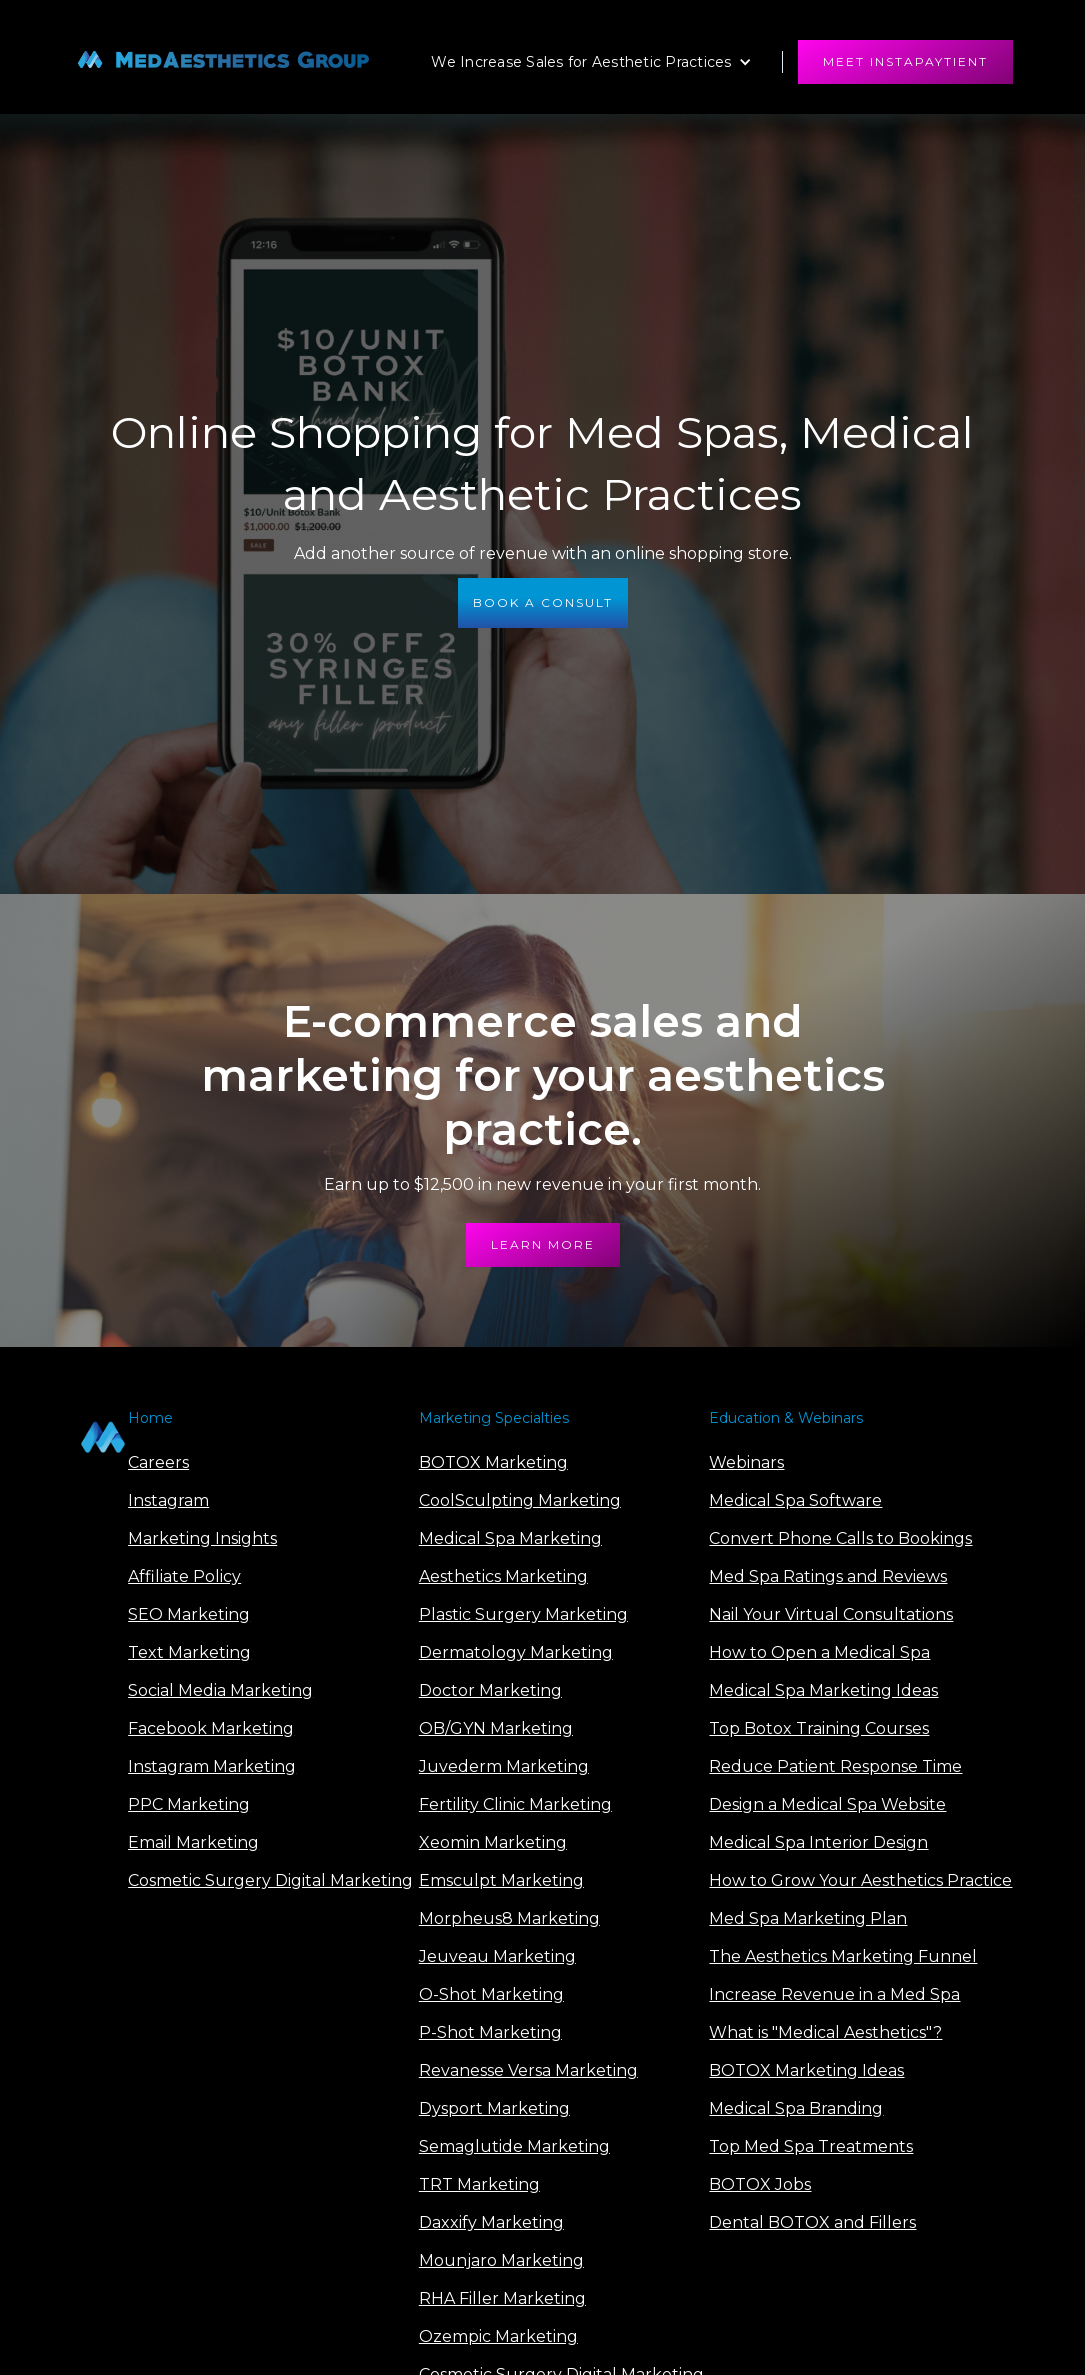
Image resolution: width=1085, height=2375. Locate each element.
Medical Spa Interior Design (818, 1842)
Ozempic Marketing (498, 2336)
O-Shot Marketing (491, 1994)
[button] (591, 62)
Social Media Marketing (220, 1690)
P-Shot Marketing (490, 2032)
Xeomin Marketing (493, 1842)
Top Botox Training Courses (819, 1728)
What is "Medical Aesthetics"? (825, 2032)
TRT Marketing (479, 2184)
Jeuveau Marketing (497, 1956)
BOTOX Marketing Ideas (806, 2070)
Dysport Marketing (494, 2108)
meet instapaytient (905, 61)
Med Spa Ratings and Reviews (828, 1576)
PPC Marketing (189, 1804)
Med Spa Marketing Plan (808, 1918)
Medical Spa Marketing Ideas (823, 1690)
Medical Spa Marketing (510, 1538)
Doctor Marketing (490, 1690)
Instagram (168, 1500)
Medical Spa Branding (796, 2108)
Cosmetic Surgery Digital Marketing (270, 1880)
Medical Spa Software (795, 1500)
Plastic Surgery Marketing (523, 1614)
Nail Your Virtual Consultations (831, 1614)
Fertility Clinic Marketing (515, 1804)
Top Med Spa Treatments (811, 2146)
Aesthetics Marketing (503, 1576)
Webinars (746, 1462)
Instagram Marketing (212, 1766)
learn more (543, 1244)
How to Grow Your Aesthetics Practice (860, 1880)
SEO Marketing (189, 1614)
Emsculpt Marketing (501, 1880)
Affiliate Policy (184, 1576)
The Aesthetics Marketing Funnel (843, 1956)
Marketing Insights (202, 1538)
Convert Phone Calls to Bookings (840, 1538)
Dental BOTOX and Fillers (812, 2222)
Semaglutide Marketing (514, 2146)
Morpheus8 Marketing (509, 1918)
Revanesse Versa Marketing (528, 2070)
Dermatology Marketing (516, 1652)
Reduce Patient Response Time (835, 1766)
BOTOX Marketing (493, 1462)
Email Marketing (193, 1842)
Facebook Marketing (211, 1728)
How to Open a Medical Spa (819, 1652)
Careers (158, 1462)
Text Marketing (189, 1652)
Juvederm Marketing (504, 1766)
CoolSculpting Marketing (520, 1500)
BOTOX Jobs (760, 2184)
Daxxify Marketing (491, 2222)
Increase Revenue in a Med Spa (834, 1994)
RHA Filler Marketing (502, 2298)
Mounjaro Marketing (501, 2260)
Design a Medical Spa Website (827, 1804)
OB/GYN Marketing (496, 1728)
